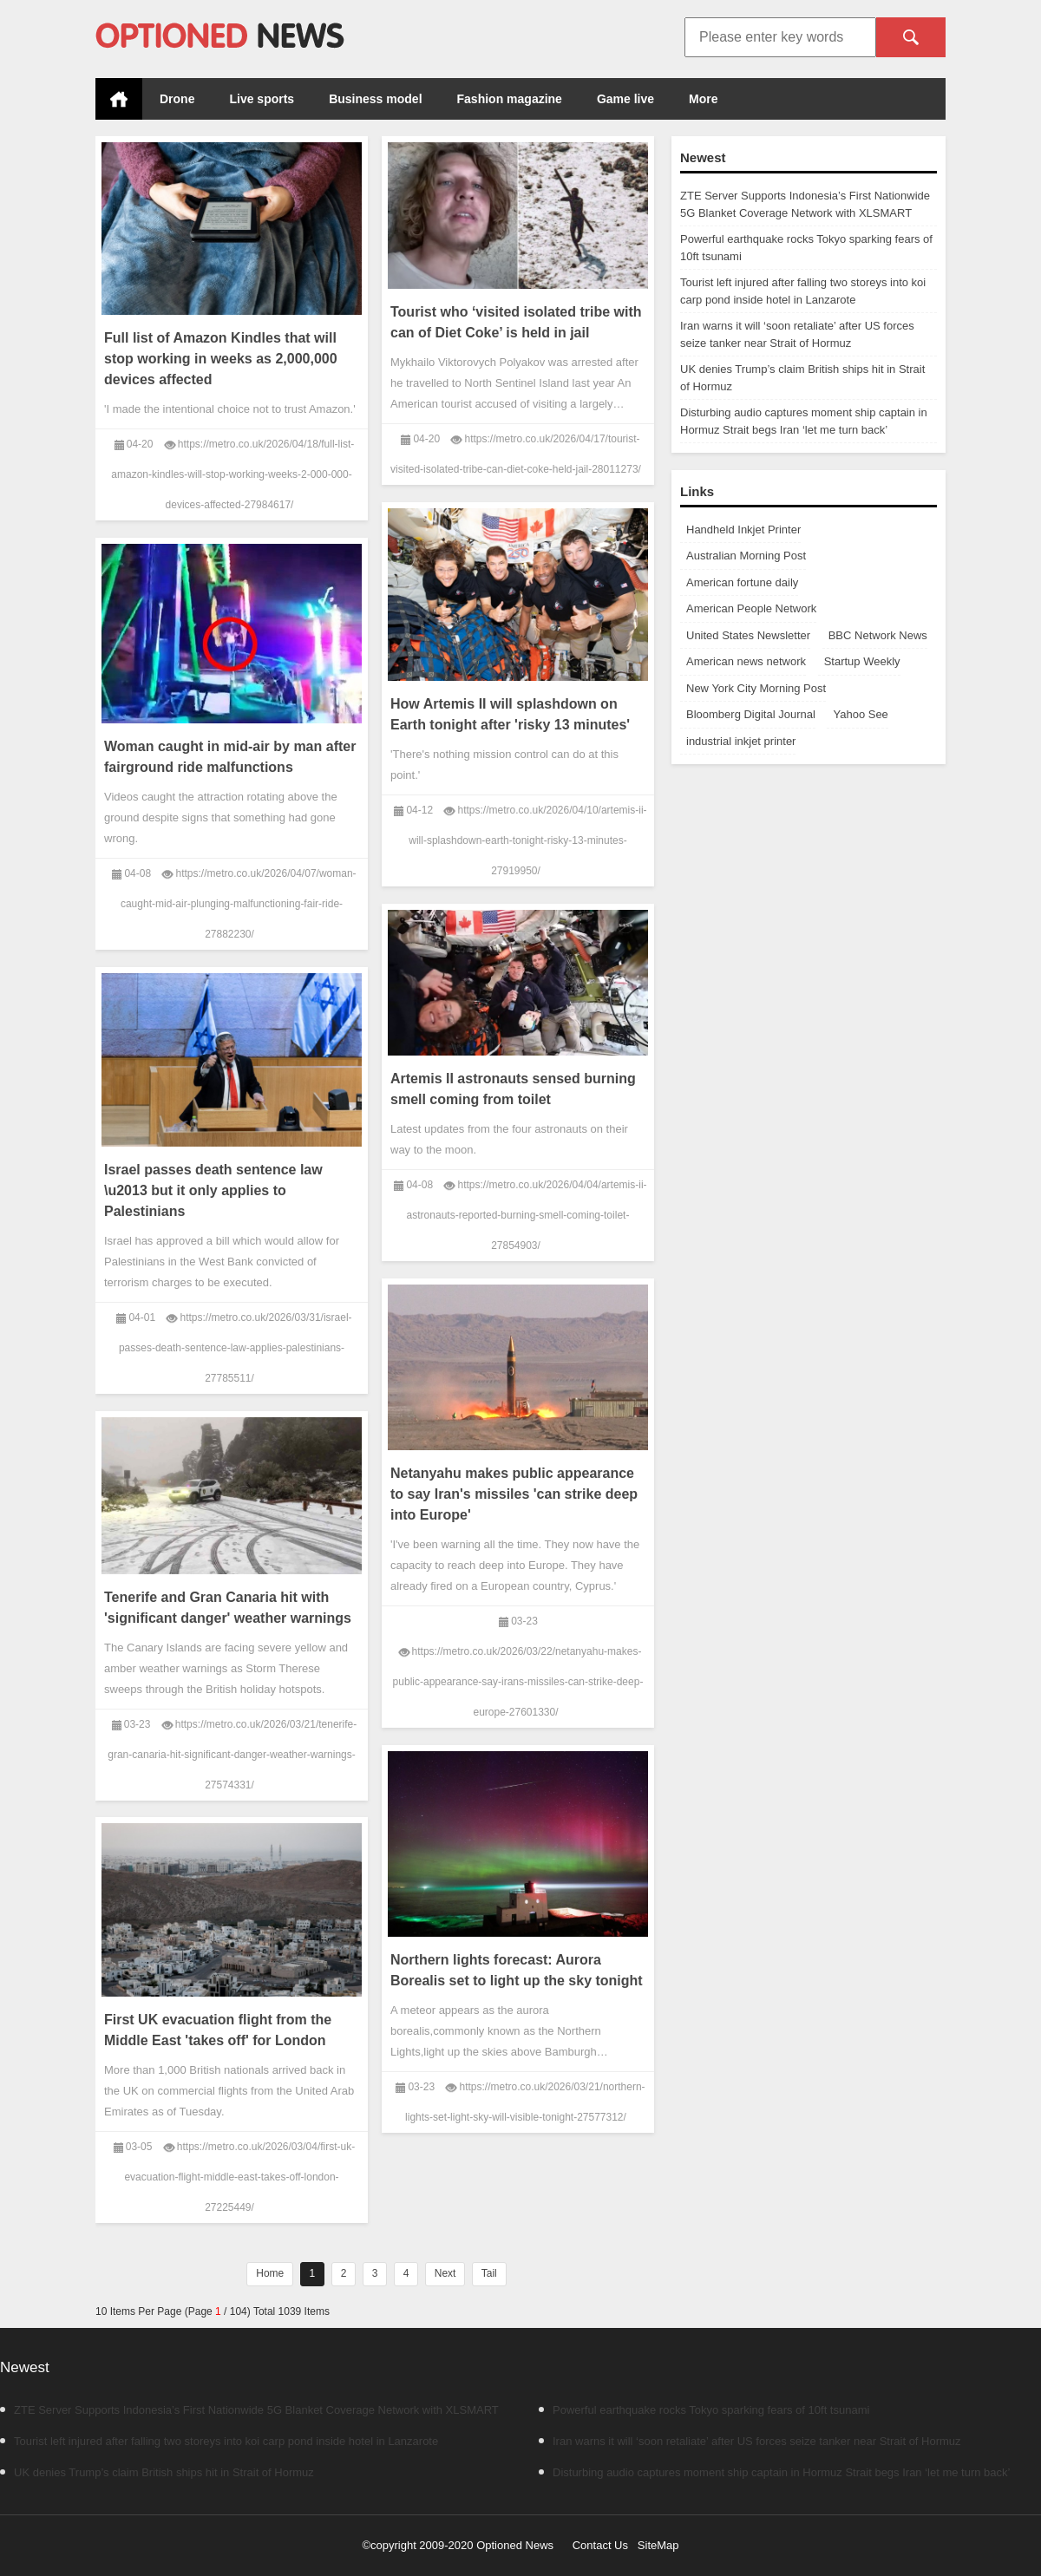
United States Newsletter (748, 635)
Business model (375, 99)
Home (118, 99)
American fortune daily (742, 582)
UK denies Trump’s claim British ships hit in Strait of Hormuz (157, 2472)
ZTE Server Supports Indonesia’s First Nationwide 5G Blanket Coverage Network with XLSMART (249, 2409)
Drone (177, 99)
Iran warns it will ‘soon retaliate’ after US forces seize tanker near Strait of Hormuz (750, 2441)
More (703, 99)
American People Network (751, 608)
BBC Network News (877, 635)
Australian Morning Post (746, 555)
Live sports (261, 99)
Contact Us (600, 2545)
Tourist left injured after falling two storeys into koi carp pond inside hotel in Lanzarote (219, 2441)
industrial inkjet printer (740, 741)
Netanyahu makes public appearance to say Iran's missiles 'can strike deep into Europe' (514, 1494)
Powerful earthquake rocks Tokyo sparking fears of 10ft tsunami (704, 2409)
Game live (625, 99)
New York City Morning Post (756, 688)
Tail (489, 2273)
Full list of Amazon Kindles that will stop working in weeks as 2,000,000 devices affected (220, 358)
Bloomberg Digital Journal (750, 714)
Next (445, 2273)
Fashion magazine (509, 99)
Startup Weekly (862, 661)
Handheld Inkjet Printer (743, 529)
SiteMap (658, 2545)
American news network (746, 661)
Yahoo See (860, 714)
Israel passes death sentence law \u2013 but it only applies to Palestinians (213, 1190)
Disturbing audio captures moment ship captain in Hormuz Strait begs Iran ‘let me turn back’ (774, 2472)
